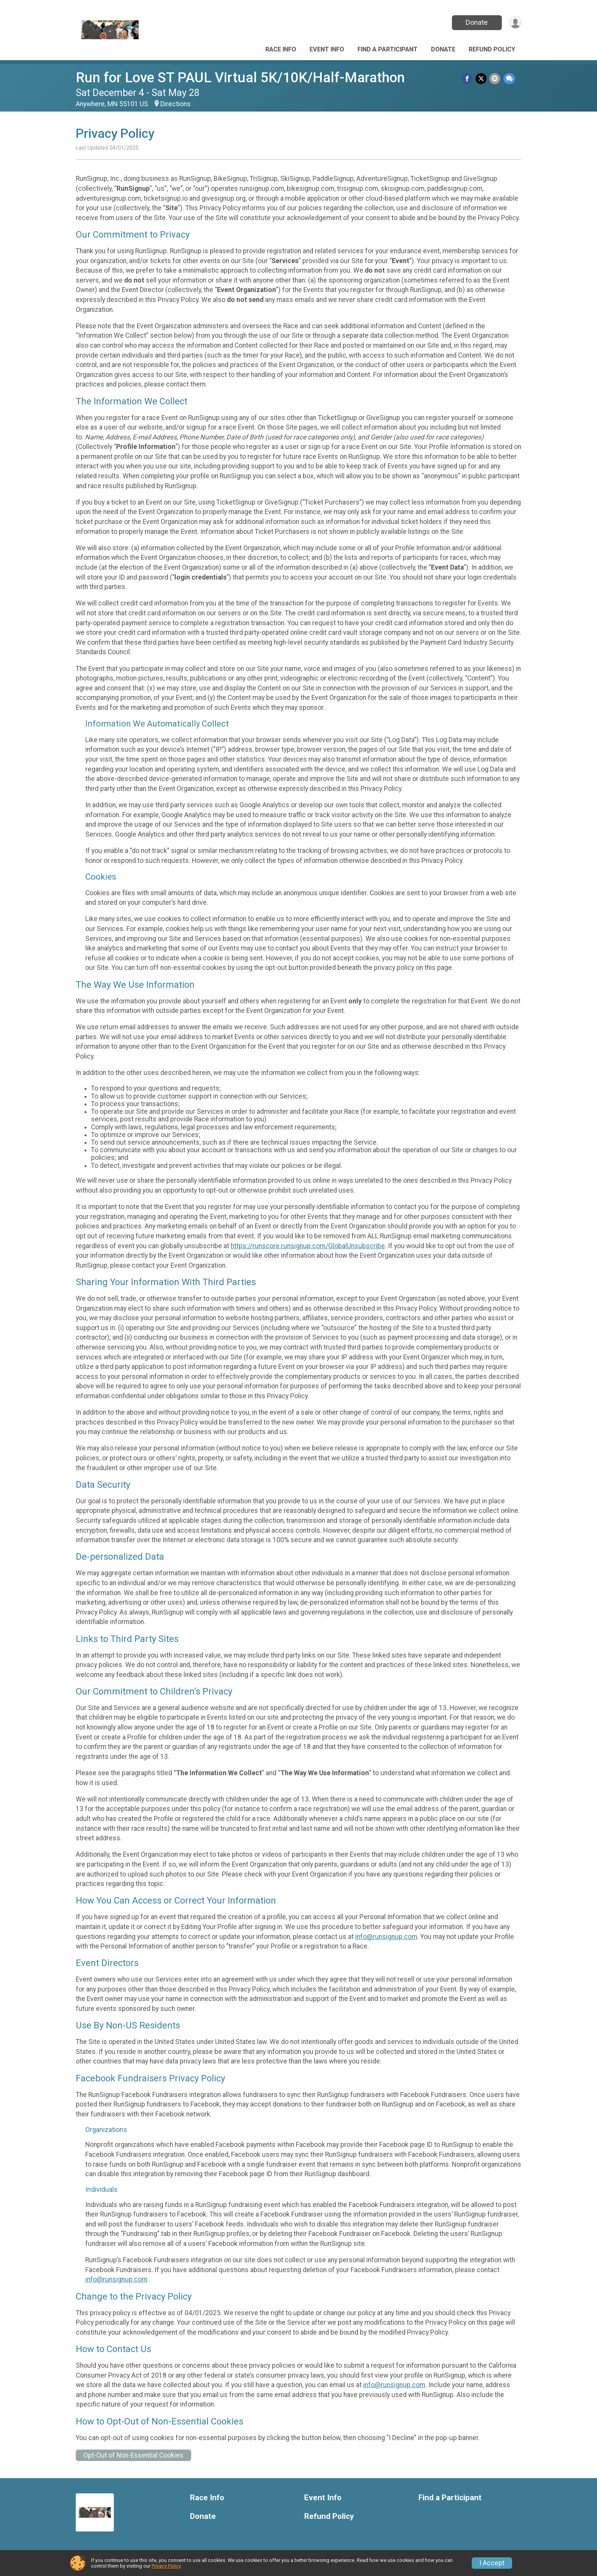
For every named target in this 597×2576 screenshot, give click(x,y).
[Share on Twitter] (482, 79)
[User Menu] (514, 23)
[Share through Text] (509, 79)
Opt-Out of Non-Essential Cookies (133, 2455)
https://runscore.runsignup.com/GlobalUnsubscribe (308, 1246)
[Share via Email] (495, 79)
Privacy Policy (166, 2566)
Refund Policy (492, 49)
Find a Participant (388, 49)
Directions (175, 104)
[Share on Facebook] (468, 79)
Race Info (280, 49)
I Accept (491, 2563)
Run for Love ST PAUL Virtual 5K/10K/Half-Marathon (240, 77)
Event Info (327, 49)
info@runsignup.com (386, 1936)
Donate (475, 22)
